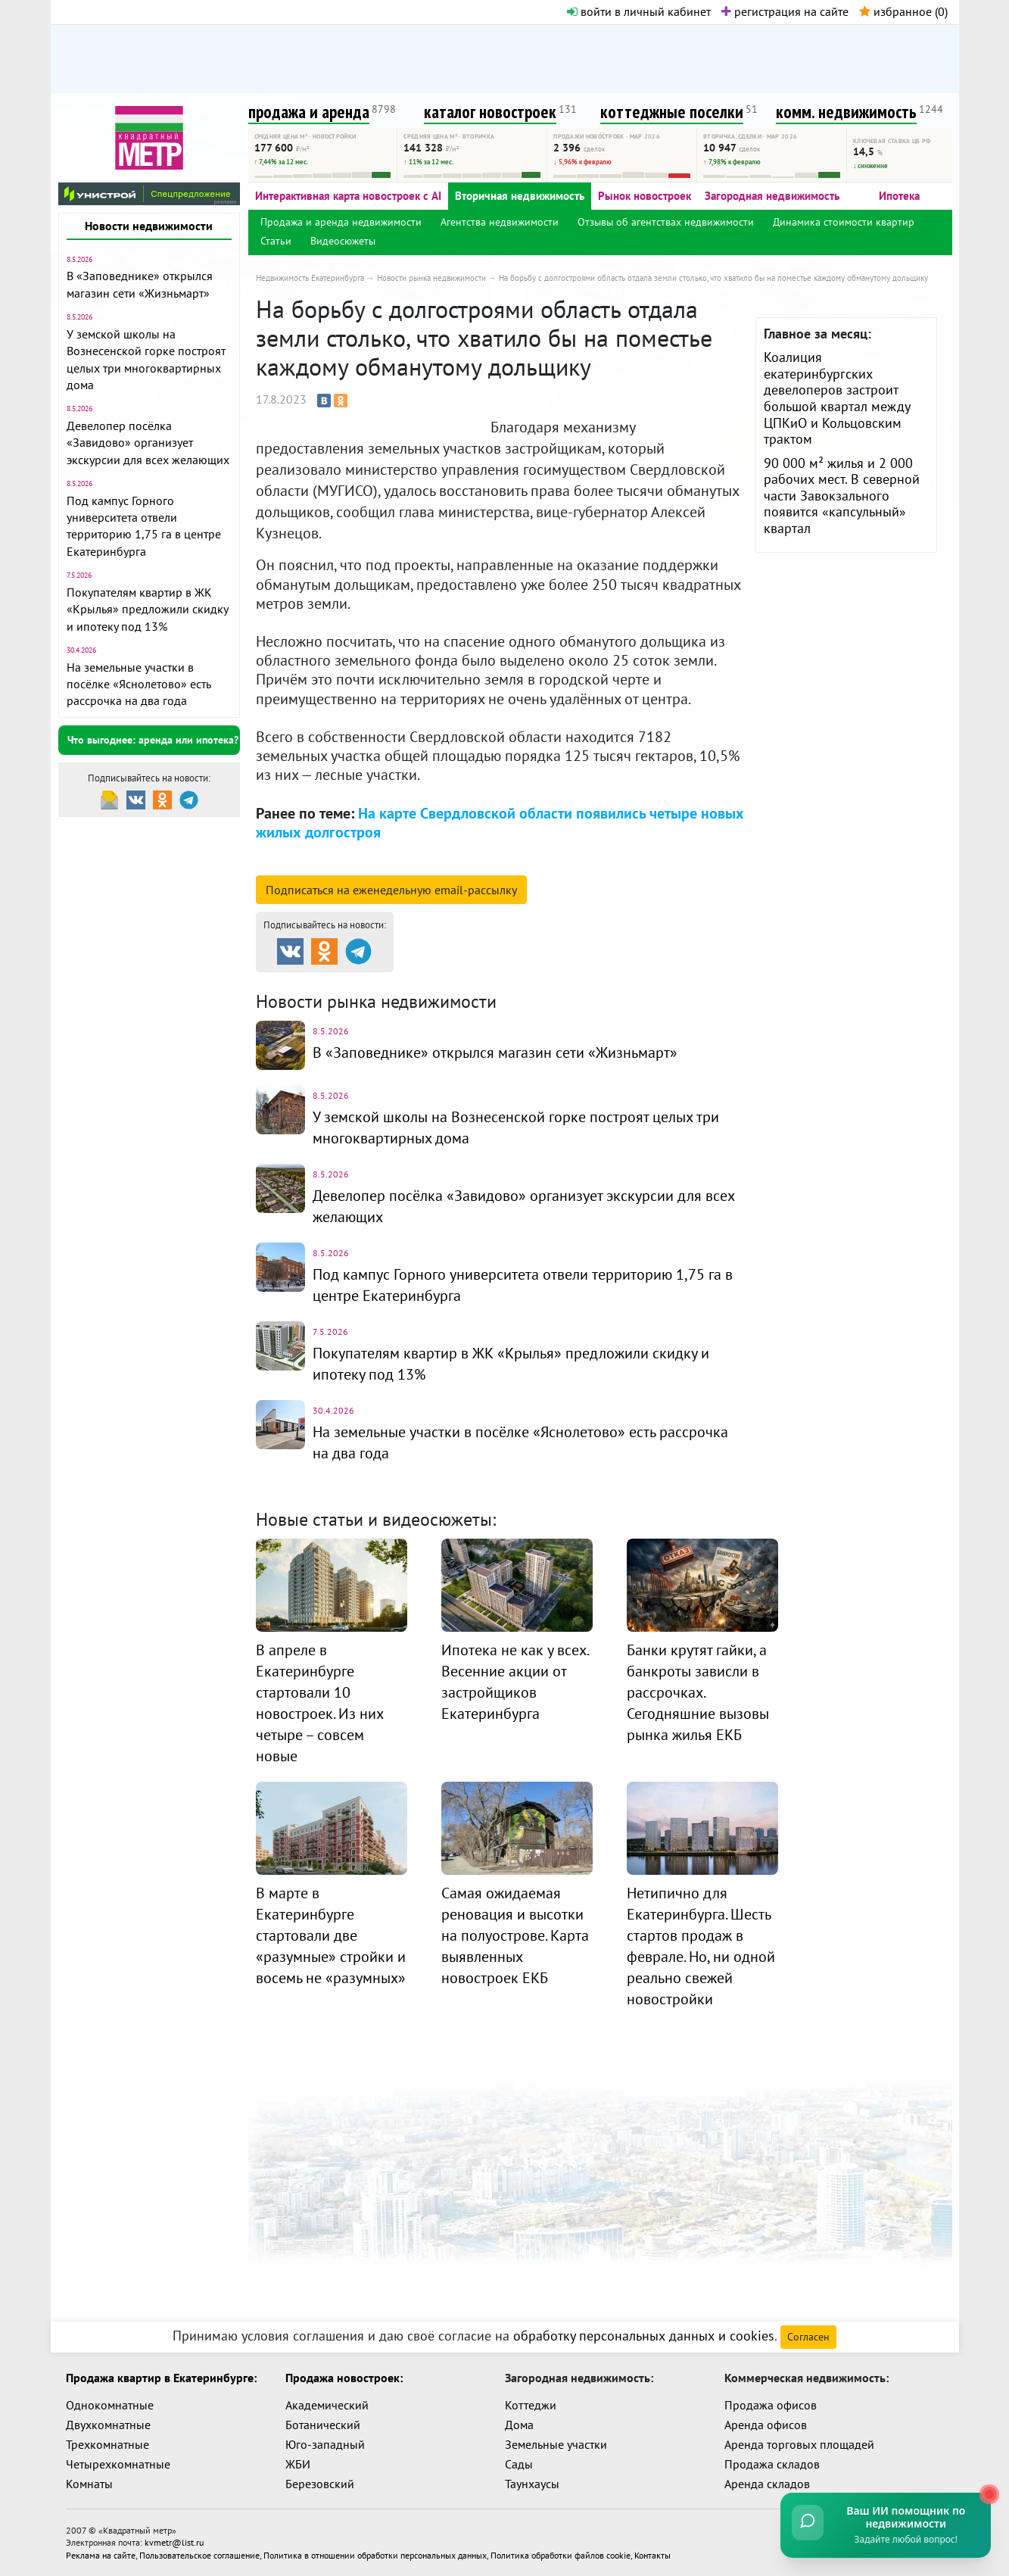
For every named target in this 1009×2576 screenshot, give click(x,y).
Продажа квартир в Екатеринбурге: (161, 2377)
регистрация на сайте (785, 11)
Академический (327, 2404)
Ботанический (322, 2424)
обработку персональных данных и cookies (643, 2335)
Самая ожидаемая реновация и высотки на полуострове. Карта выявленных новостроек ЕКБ (515, 1935)
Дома (519, 2424)
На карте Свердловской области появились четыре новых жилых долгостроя (500, 822)
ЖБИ (297, 2464)
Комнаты (89, 2483)
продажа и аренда (308, 112)
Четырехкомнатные (118, 2464)
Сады (519, 2464)
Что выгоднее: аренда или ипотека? (152, 740)
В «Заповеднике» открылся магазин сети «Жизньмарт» (495, 1052)
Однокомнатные (110, 2404)
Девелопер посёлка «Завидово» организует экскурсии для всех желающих (148, 442)
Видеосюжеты (342, 241)
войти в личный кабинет (639, 11)
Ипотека (899, 196)
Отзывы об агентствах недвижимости (666, 222)
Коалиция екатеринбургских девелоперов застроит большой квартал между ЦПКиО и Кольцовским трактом (837, 398)
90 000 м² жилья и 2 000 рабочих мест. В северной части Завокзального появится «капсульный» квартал (842, 495)
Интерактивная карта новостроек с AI (348, 196)
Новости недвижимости (149, 225)
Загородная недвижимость (772, 196)
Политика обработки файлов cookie (560, 2554)
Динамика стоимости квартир (843, 222)
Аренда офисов (765, 2424)
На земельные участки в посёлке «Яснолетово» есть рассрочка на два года (138, 684)
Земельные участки (556, 2444)
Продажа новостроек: (344, 2377)
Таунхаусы (532, 2483)
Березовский (319, 2483)
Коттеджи (530, 2404)
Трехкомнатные (107, 2444)
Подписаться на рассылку (391, 889)
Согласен (808, 2337)
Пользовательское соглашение (199, 2554)
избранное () (903, 11)
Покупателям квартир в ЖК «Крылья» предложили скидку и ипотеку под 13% (147, 609)
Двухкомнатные (108, 2424)
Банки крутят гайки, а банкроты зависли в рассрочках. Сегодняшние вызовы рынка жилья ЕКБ (698, 1692)
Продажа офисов (770, 2404)
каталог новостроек (490, 112)
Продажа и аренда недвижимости (341, 222)
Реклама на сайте (100, 2554)
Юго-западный (325, 2444)
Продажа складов (772, 2464)
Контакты (652, 2554)
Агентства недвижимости (500, 222)
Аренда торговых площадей (799, 2444)
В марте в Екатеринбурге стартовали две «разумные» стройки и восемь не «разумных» (331, 1935)
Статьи (275, 241)
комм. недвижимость (846, 112)
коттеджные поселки (671, 112)
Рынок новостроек (644, 196)
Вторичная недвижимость (519, 196)
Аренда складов (767, 2483)
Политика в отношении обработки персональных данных (375, 2554)
